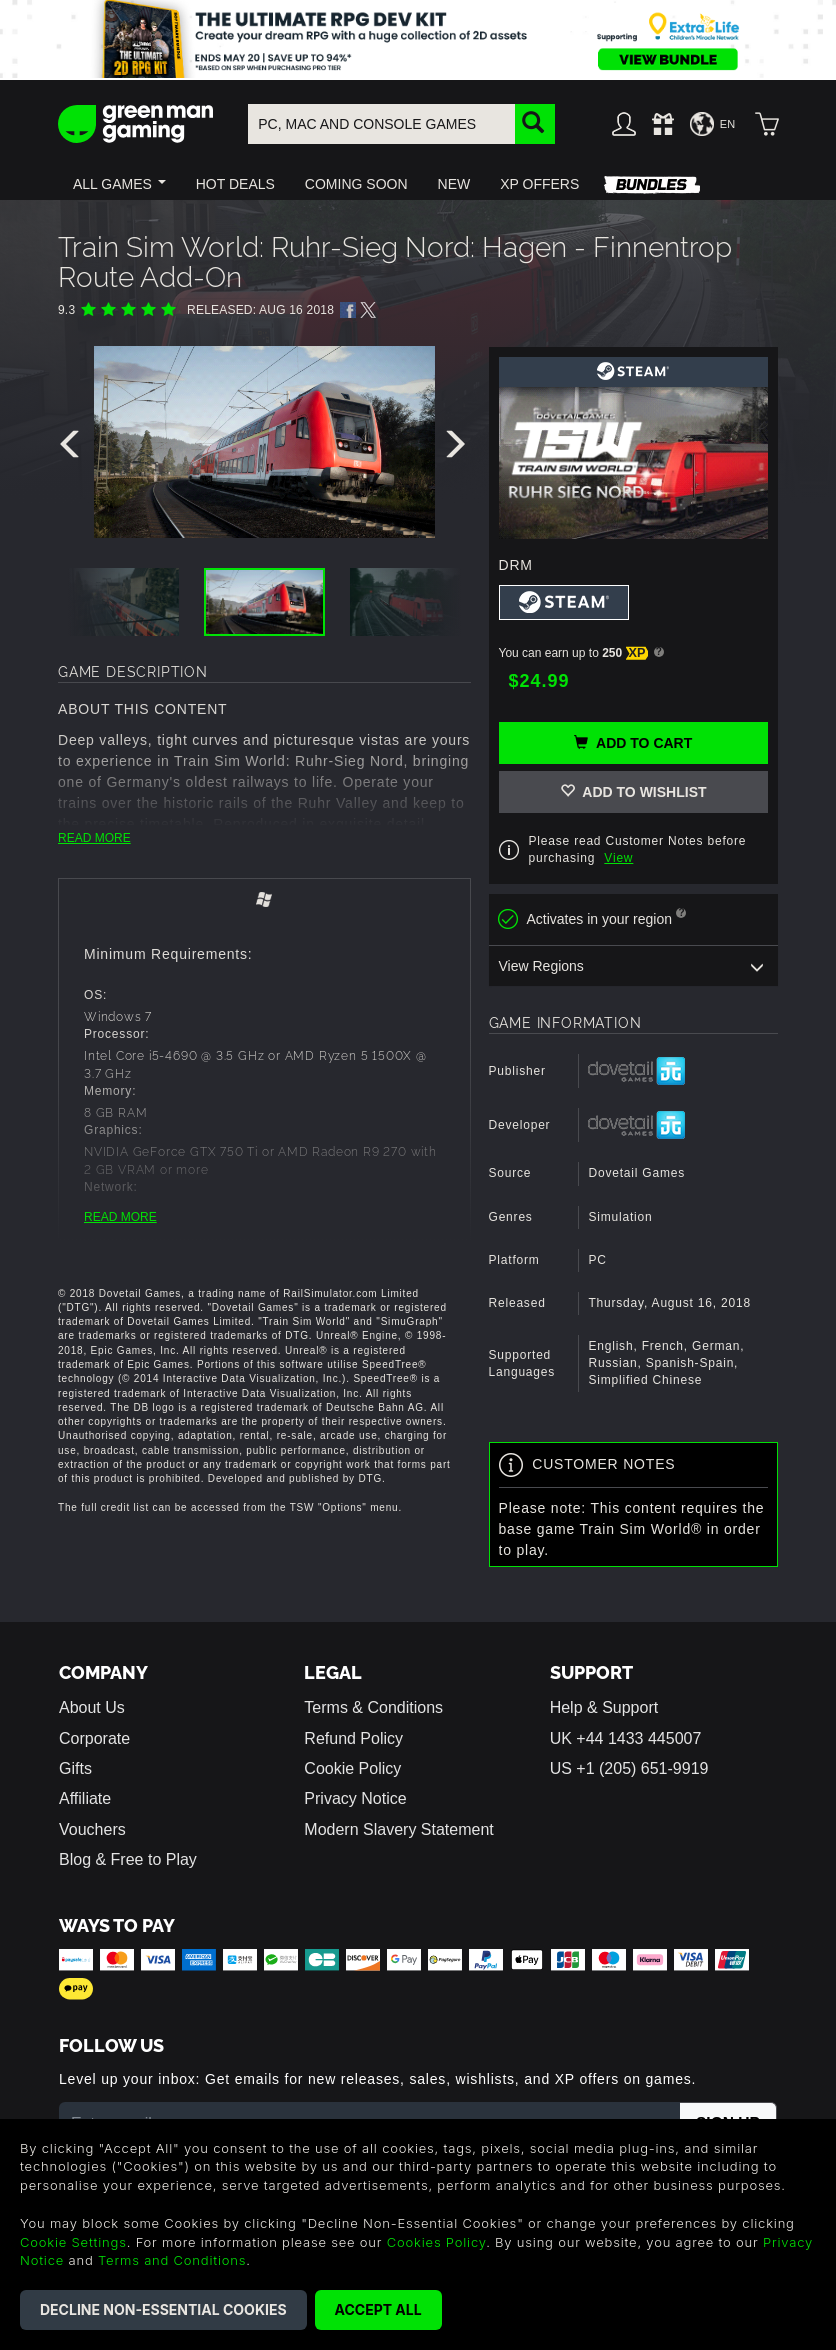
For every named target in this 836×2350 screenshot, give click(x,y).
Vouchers (92, 1829)
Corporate (94, 1738)
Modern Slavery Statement (398, 1829)
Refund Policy (353, 1738)
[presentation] (73, 449)
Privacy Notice (355, 1798)
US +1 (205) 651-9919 (629, 1768)
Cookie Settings (73, 2242)
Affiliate (85, 1798)
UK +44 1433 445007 (626, 1738)
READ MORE (94, 838)
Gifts (75, 1768)
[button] (119, 184)
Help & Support (604, 1707)
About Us (92, 1707)
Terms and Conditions (172, 2260)
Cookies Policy (436, 2242)
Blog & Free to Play (128, 1859)
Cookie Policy (352, 1768)
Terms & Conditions (373, 1707)
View (618, 858)
